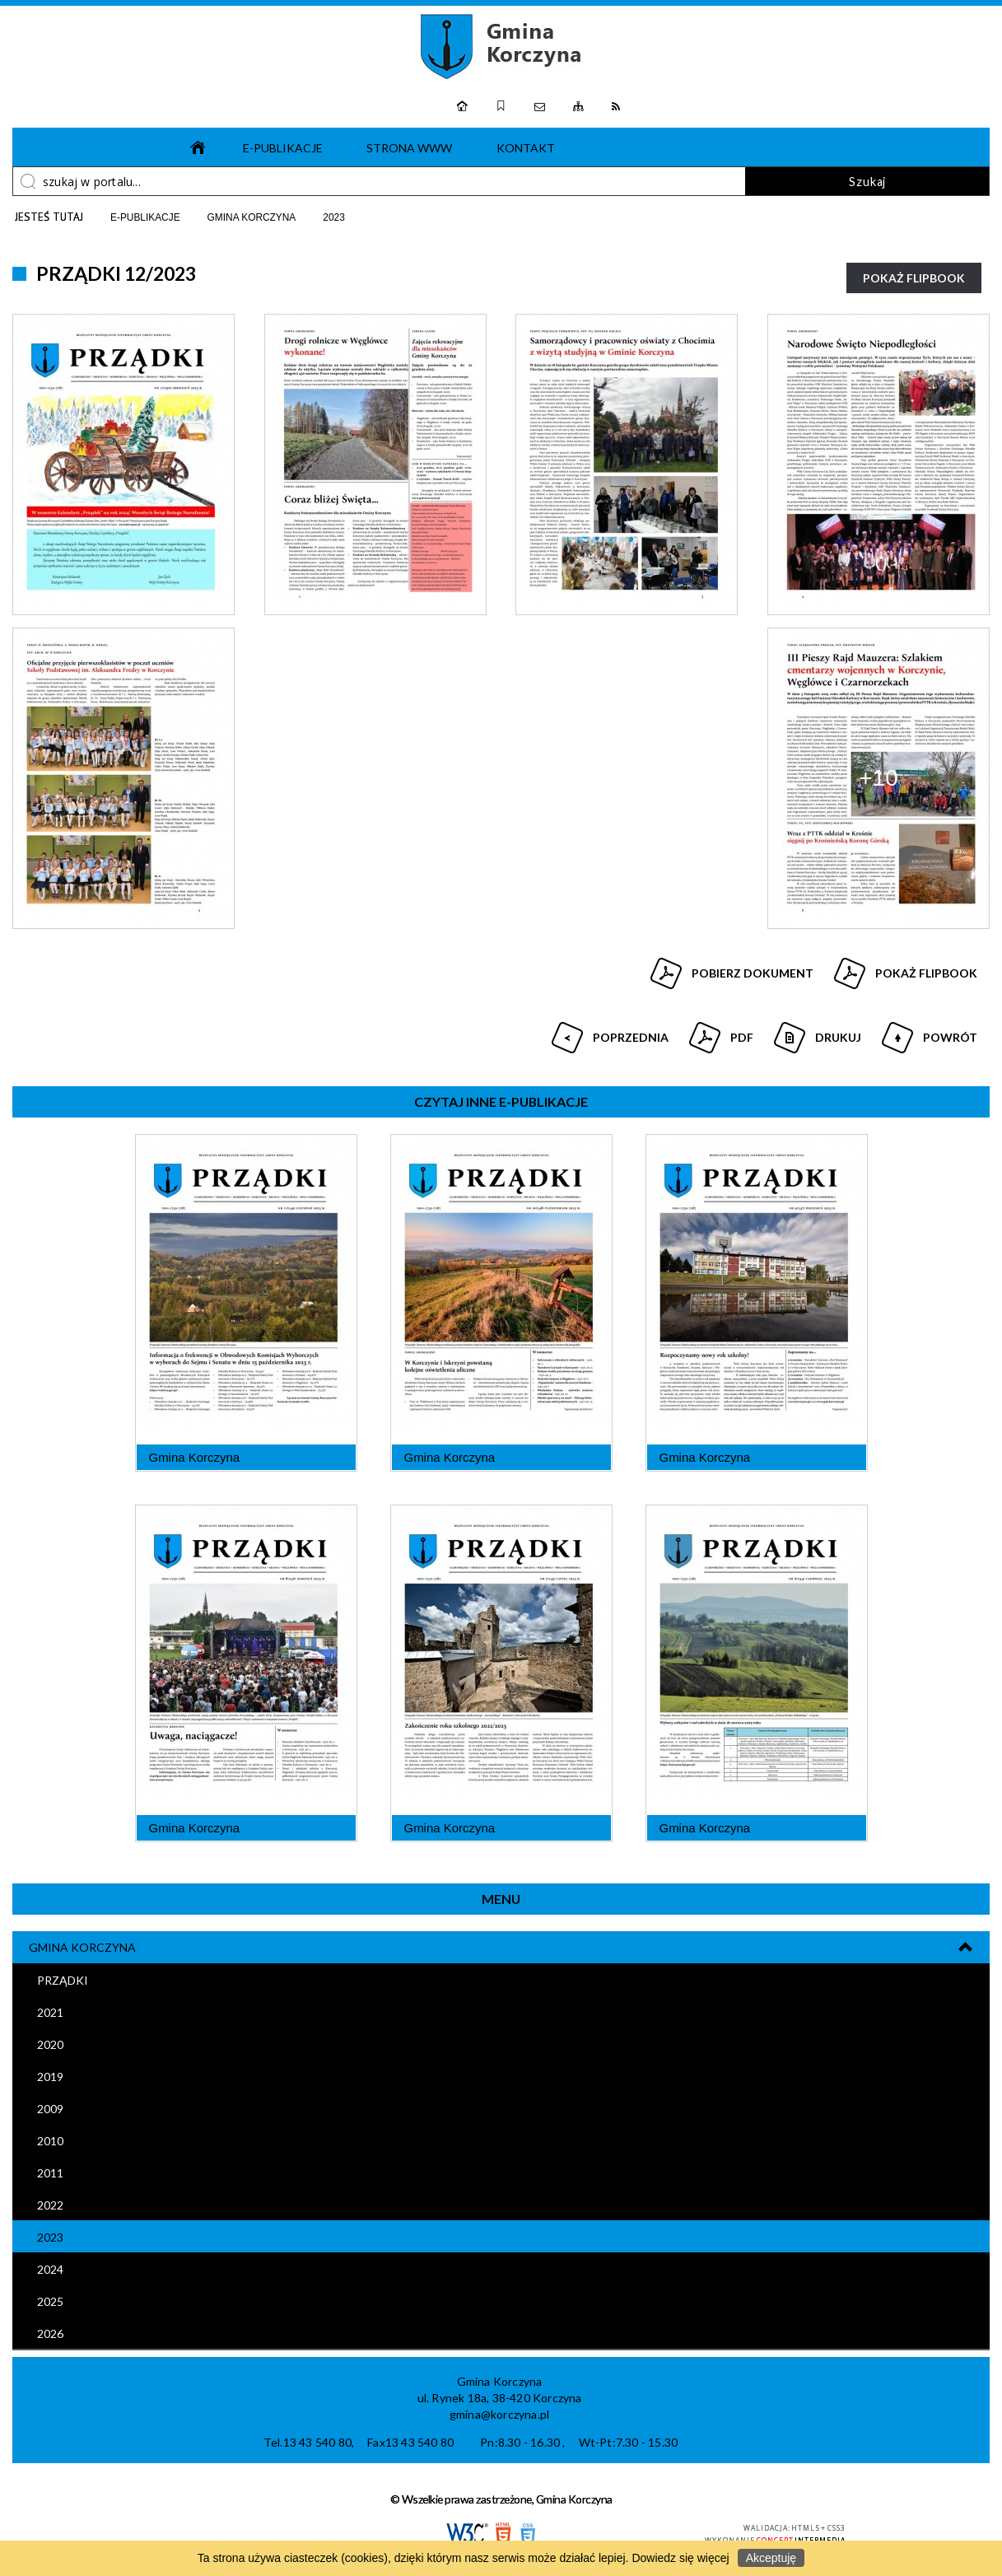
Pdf (719, 1031)
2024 (50, 2269)
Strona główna (193, 147)
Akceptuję (771, 2557)
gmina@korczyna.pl (499, 2414)
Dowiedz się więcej (680, 2557)
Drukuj (815, 1031)
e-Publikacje (283, 148)
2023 (50, 2237)
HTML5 (503, 2533)
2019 (50, 2077)
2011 (50, 2173)
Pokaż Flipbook (914, 278)
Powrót (927, 1031)
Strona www (409, 148)
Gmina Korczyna (82, 1947)
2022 (50, 2205)
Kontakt (525, 148)
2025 (50, 2301)
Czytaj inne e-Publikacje (501, 1101)
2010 (50, 2141)
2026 (50, 2333)
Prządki (62, 1980)
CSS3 (528, 2533)
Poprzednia (608, 1031)
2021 (50, 2012)
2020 (50, 2044)
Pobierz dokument (752, 973)
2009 (50, 2109)
